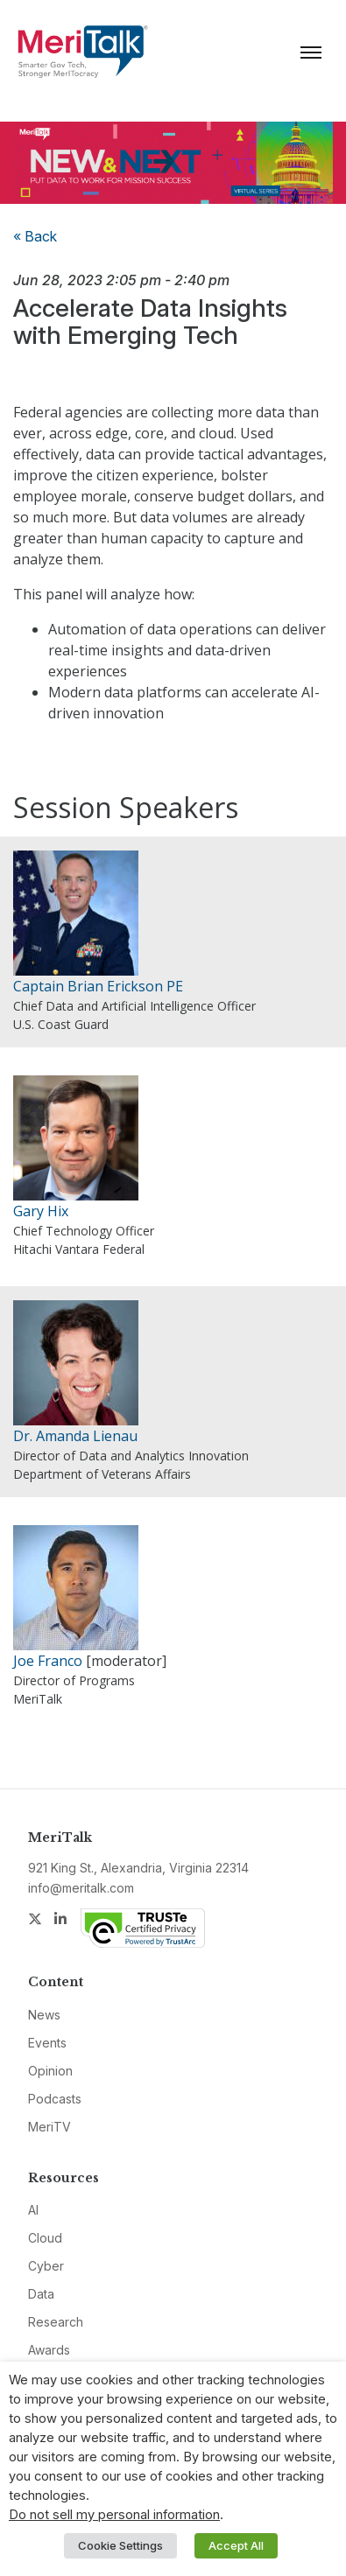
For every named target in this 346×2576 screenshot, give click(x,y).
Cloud (45, 2237)
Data (41, 2293)
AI (33, 2209)
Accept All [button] (236, 2545)
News (44, 2014)
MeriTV (49, 2126)
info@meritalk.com (81, 1887)
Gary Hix (40, 1211)
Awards (49, 2349)
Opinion (50, 2070)
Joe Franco (47, 1660)
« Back (35, 236)
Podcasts (54, 2098)
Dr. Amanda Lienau (75, 1436)
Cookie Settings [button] (120, 2545)
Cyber (46, 2265)
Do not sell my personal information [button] (114, 2515)
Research (55, 2321)
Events (47, 2042)
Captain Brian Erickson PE (98, 986)
